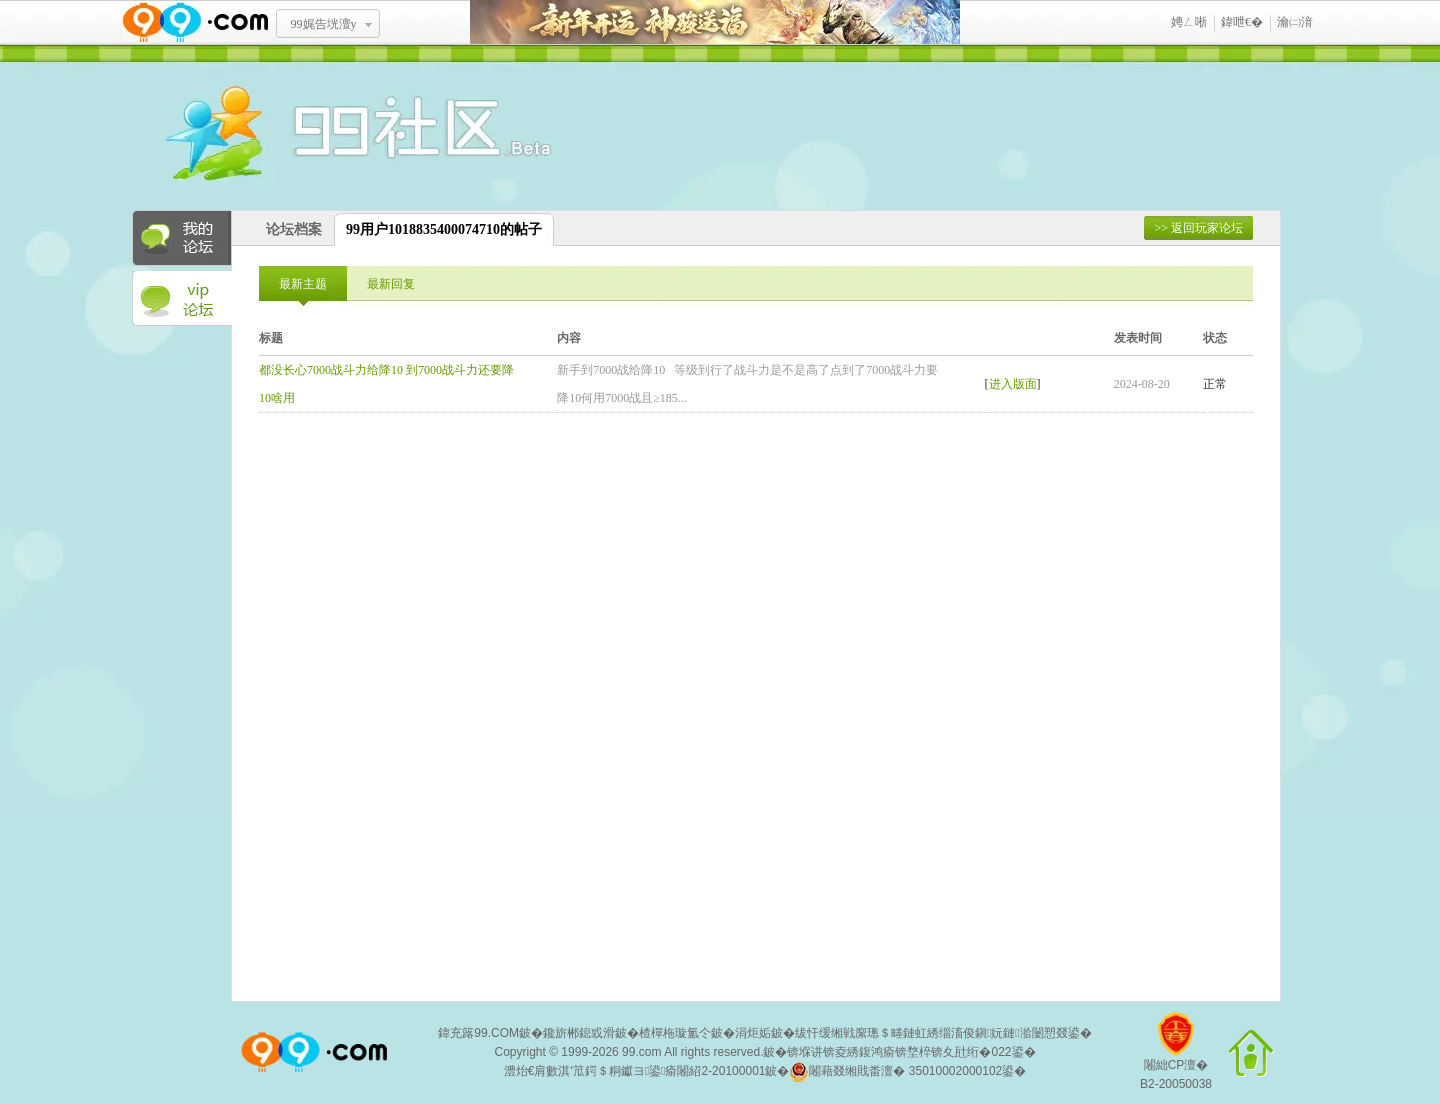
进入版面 (1013, 384)
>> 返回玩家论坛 (1198, 228)
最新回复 (391, 284)
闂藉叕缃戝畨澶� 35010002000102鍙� (907, 1072)
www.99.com (195, 22)
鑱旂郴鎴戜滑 (579, 1033)
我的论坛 (182, 238)
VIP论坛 (182, 299)
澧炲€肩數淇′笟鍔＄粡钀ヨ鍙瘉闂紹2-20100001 (635, 1071)
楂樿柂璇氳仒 (675, 1033)
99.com (641, 1052)
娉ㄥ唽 (1189, 22)
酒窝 (287, 135)
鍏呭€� (1242, 22)
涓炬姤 (753, 1033)
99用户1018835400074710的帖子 (444, 229)
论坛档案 (294, 229)
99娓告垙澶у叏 (324, 31)
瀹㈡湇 (1295, 22)
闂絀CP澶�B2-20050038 (1176, 1058)
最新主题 (303, 284)
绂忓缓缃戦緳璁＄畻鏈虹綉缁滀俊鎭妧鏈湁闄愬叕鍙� (943, 1033)
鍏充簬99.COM (478, 1033)
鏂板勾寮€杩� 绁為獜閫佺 (715, 22)
